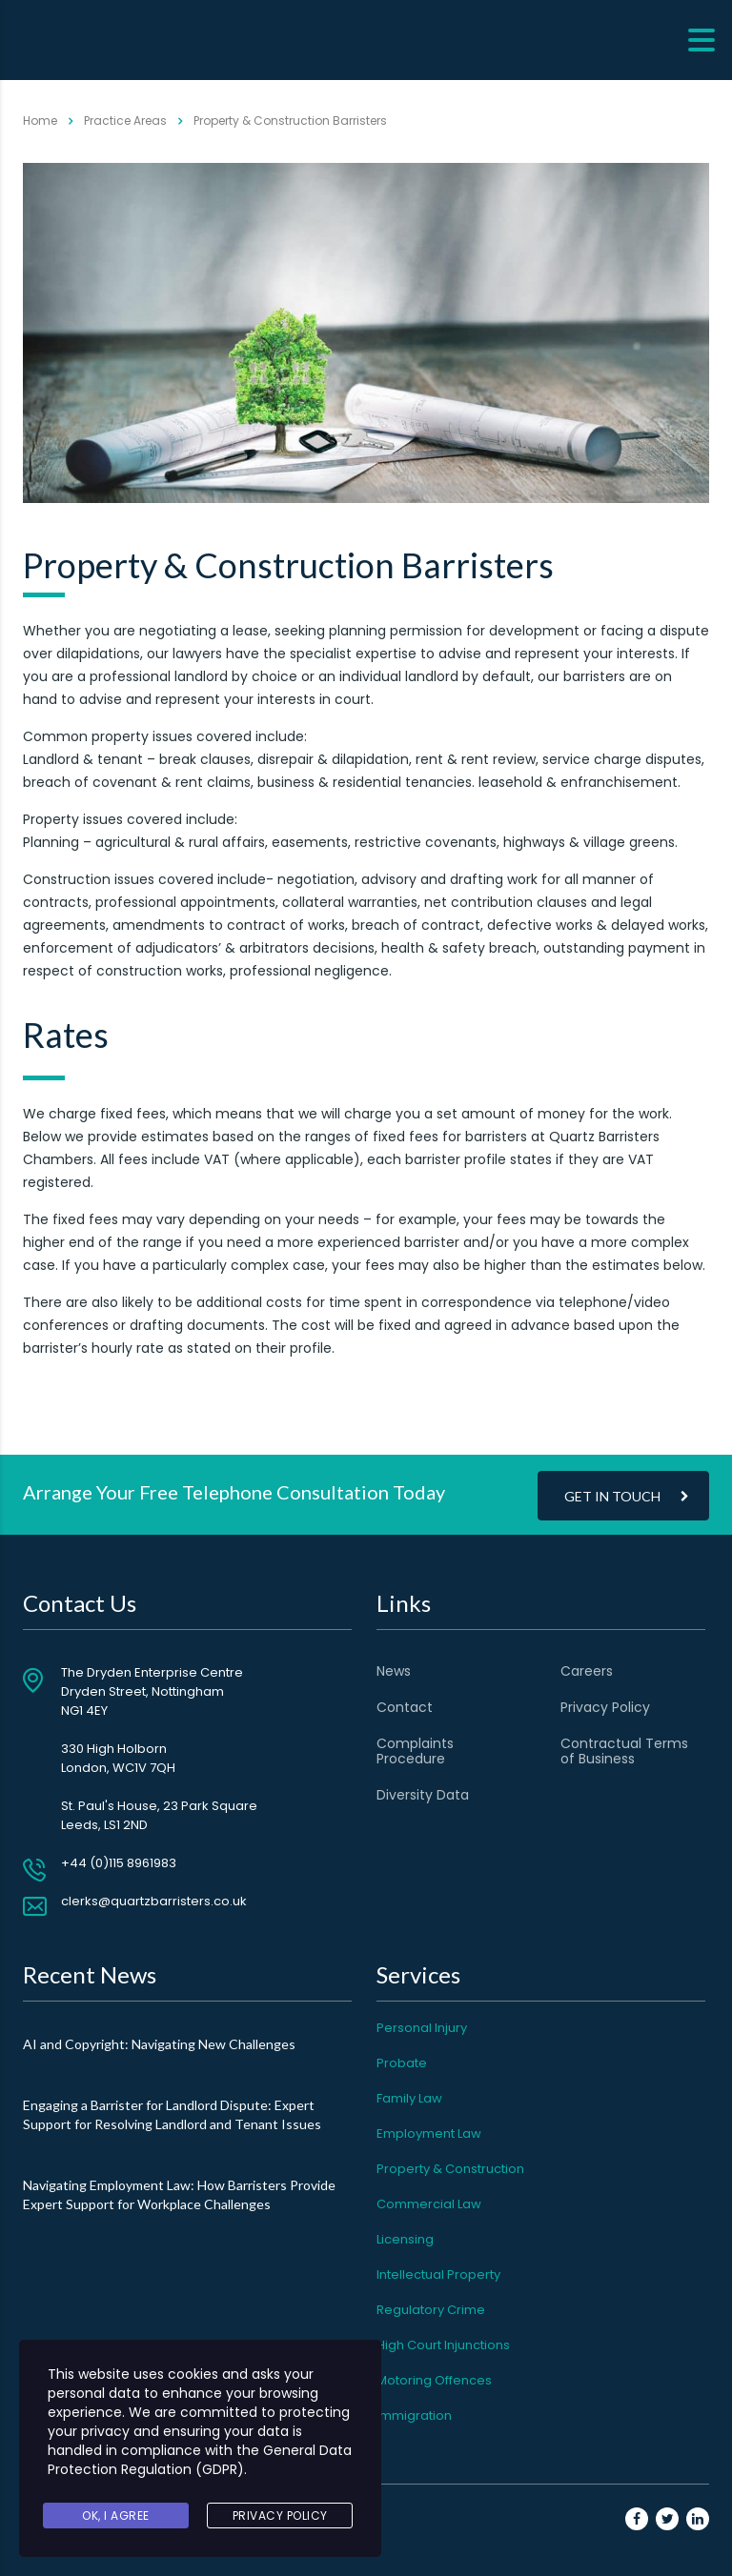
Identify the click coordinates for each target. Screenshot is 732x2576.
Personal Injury (421, 2028)
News (393, 1671)
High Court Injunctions (443, 2345)
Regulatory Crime (430, 2310)
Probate (401, 2063)
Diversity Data (422, 1794)
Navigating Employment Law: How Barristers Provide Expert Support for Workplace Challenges (179, 2194)
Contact (404, 1707)
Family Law (409, 2098)
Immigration (414, 2415)
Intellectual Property (438, 2274)
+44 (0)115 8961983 (118, 1863)
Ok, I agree (116, 2515)
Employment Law (428, 2133)
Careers (586, 1671)
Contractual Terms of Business (624, 1751)
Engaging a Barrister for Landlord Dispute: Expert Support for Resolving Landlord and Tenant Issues (172, 2114)
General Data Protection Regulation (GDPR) (200, 2460)
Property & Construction (450, 2169)
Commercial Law (428, 2204)
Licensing (405, 2239)
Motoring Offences (434, 2380)
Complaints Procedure (415, 1751)
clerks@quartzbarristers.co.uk (154, 1901)
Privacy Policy (605, 1707)
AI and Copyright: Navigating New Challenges (159, 2044)
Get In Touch (626, 1495)
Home (40, 120)
